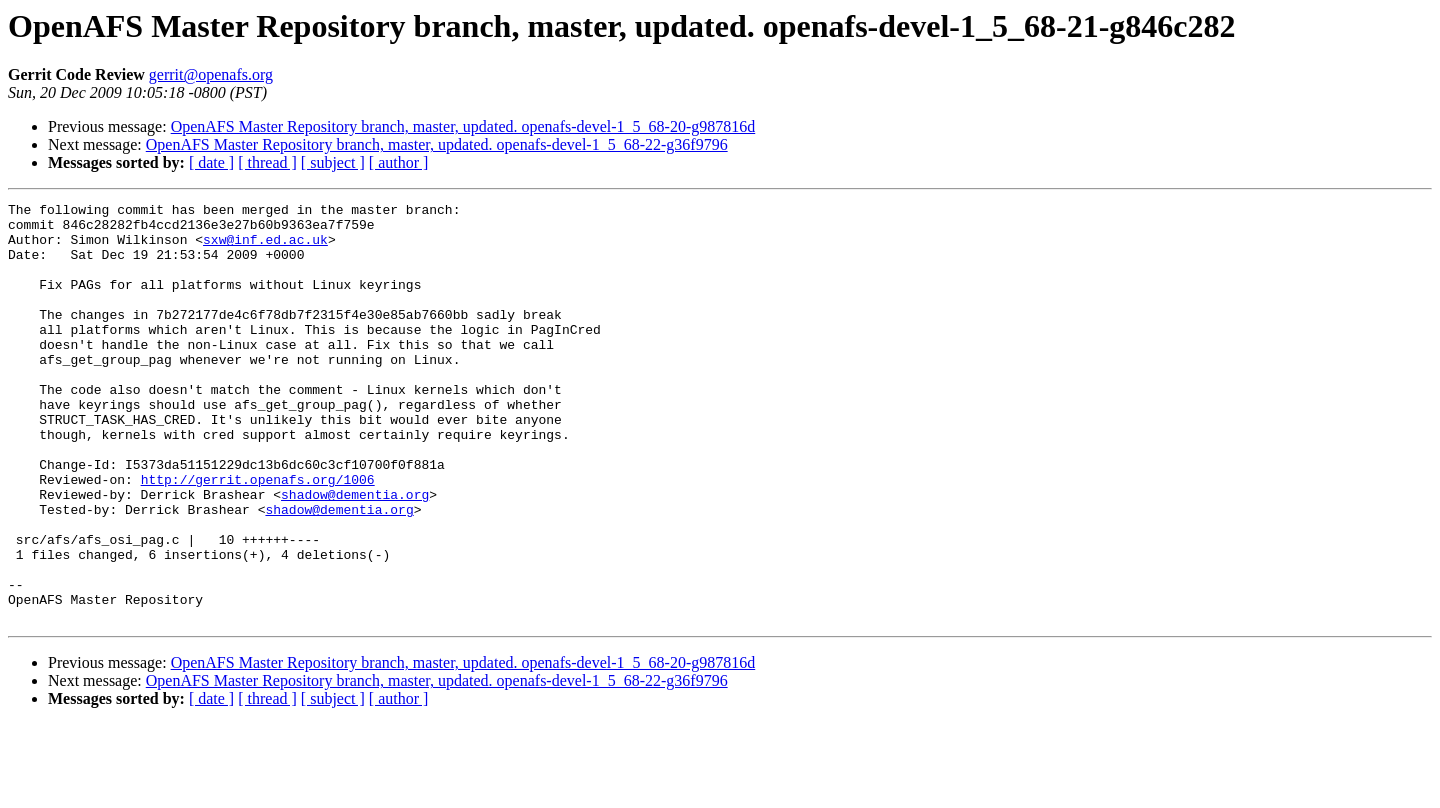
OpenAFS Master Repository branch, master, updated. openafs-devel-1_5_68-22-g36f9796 (437, 144)
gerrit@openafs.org (211, 74)
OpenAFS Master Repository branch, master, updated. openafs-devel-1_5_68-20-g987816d (463, 126)
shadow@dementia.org (355, 554)
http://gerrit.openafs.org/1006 (258, 536)
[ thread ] (267, 162)
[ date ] (211, 162)
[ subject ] (333, 162)
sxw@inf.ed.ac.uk (265, 248)
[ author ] (399, 162)
